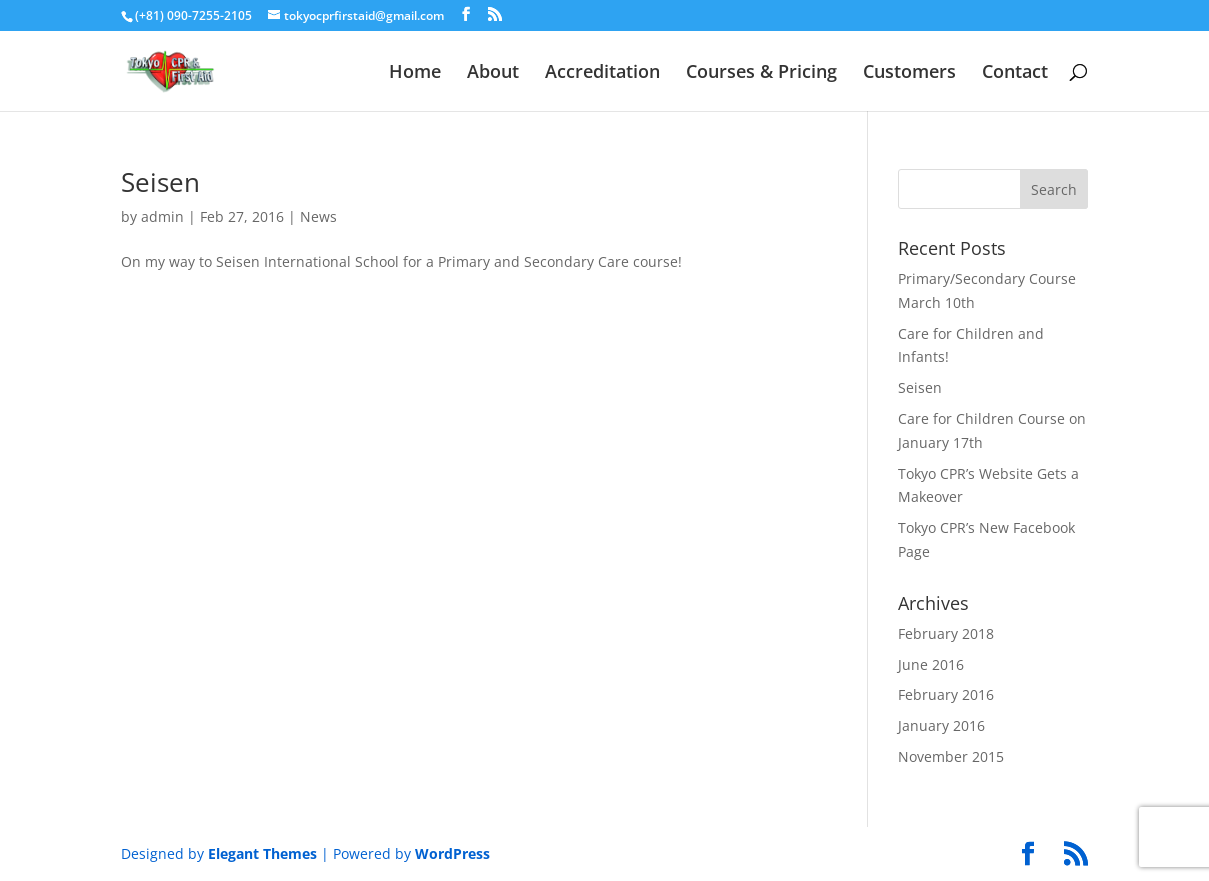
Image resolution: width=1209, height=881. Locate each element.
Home (415, 73)
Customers (909, 73)
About (493, 73)
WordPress (452, 853)
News (318, 216)
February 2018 (946, 633)
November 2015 (951, 756)
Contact (1015, 73)
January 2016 (941, 725)
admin (162, 216)
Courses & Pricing (761, 73)
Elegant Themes (262, 853)
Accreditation (602, 73)
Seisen (160, 182)
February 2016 (946, 694)
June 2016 (931, 664)
